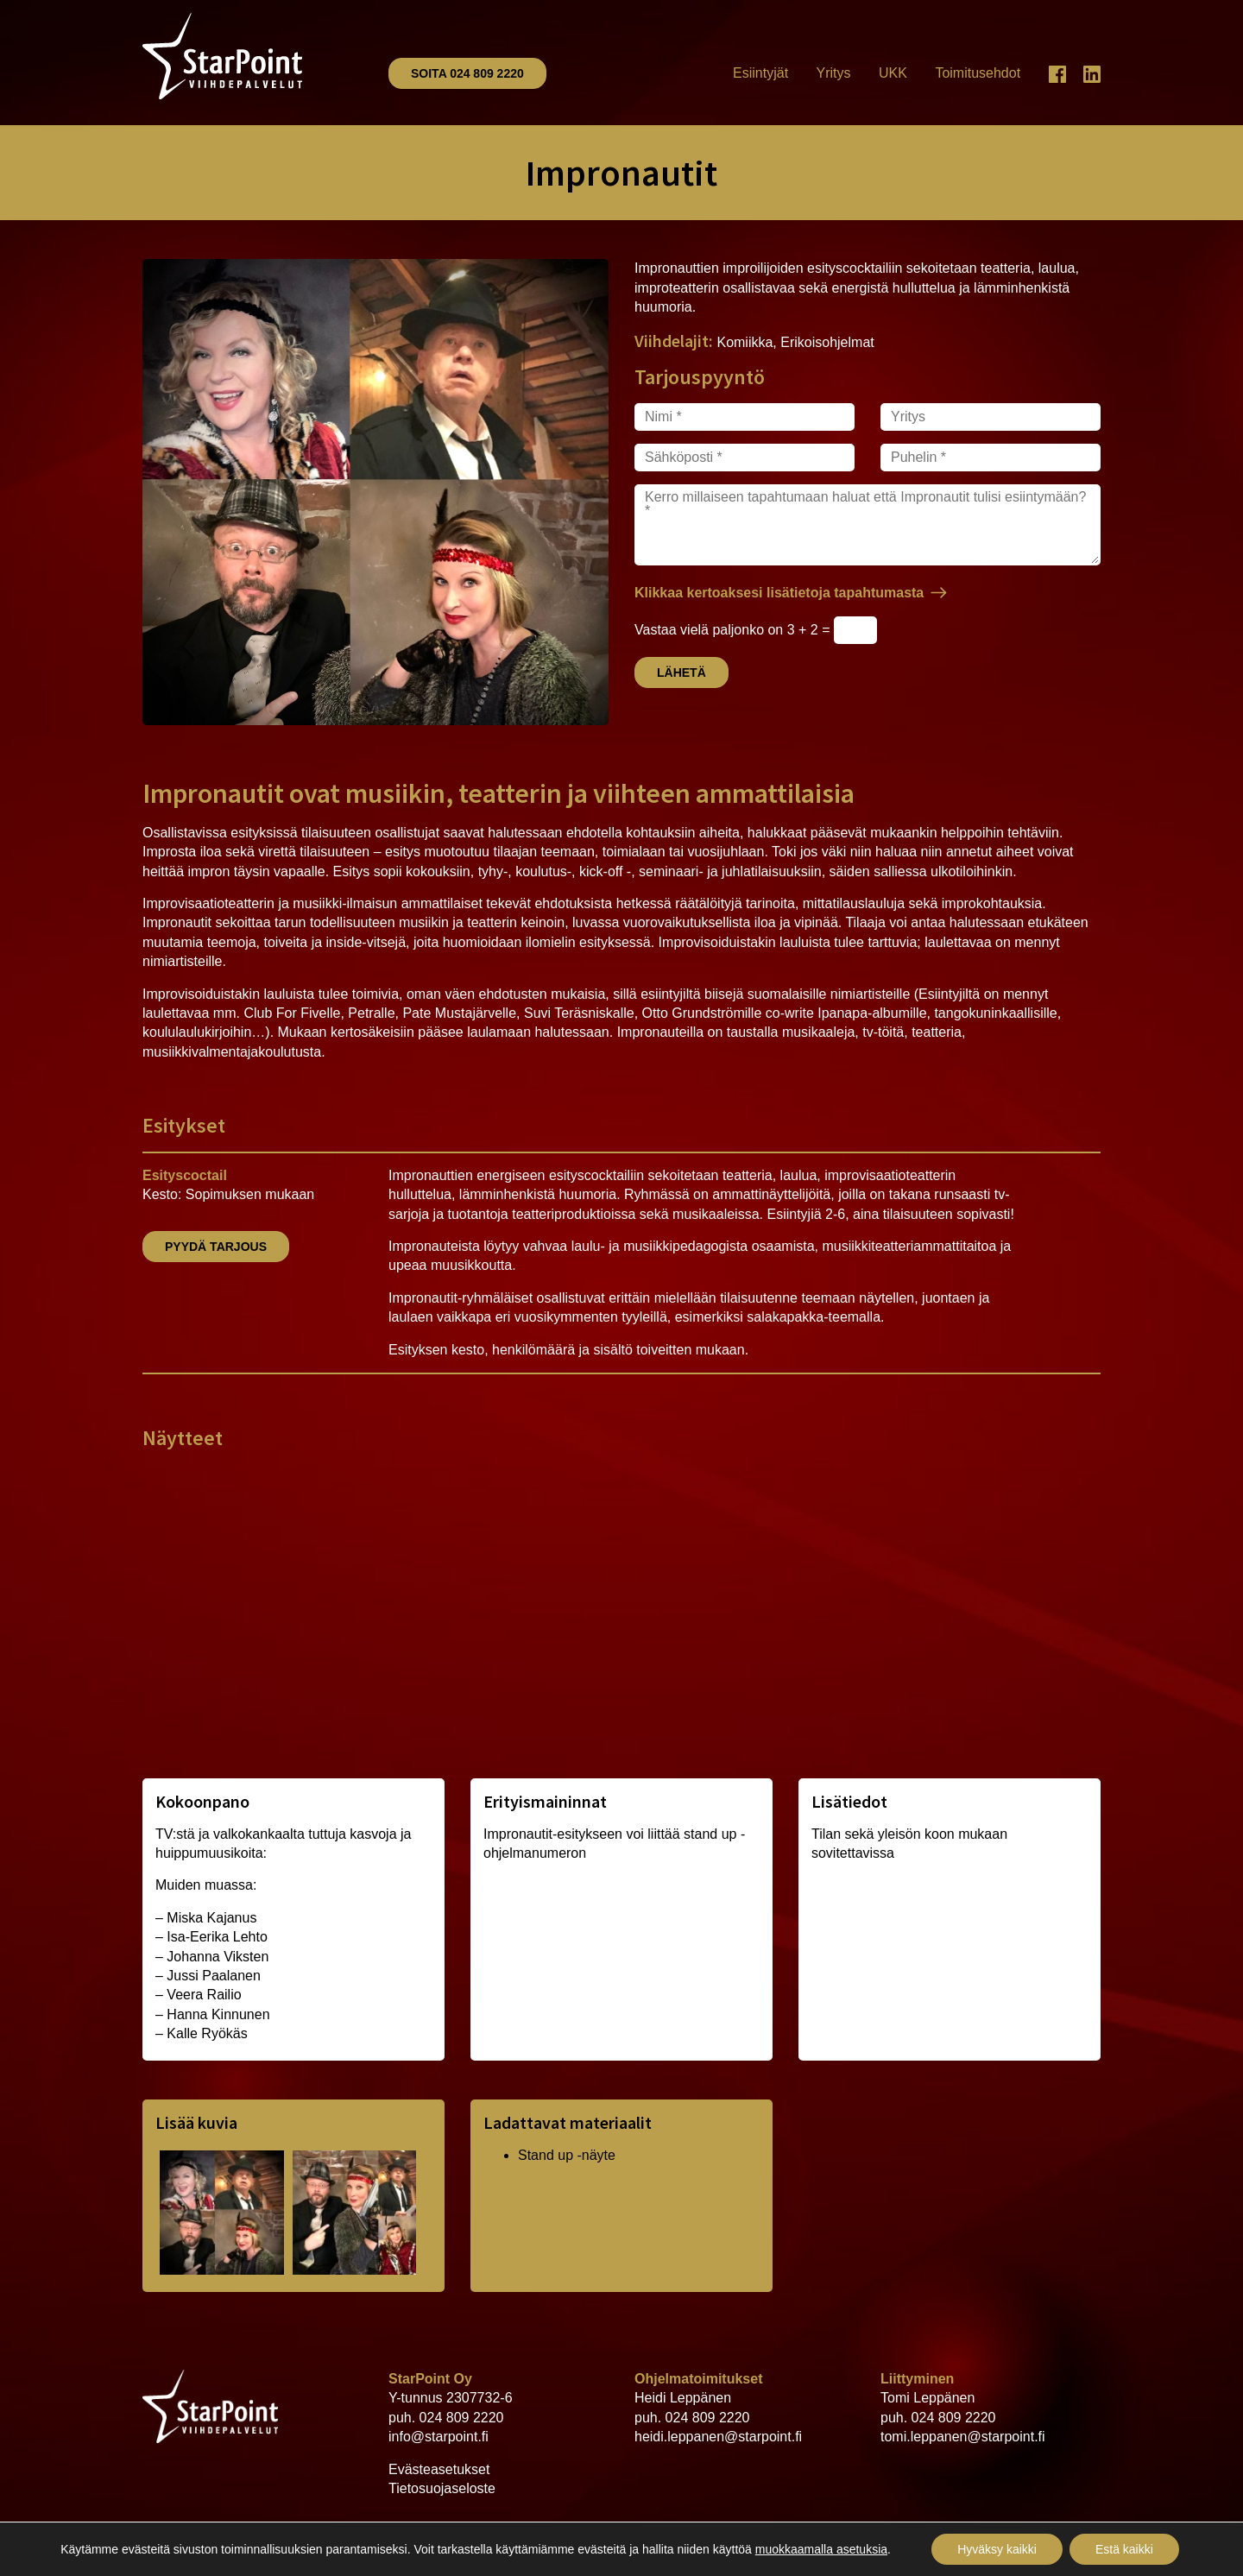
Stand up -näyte (566, 2155)
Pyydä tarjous (216, 1246)
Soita (467, 73)
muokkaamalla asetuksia (821, 2549)
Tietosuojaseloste (441, 2488)
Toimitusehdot (977, 73)
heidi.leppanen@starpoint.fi (718, 2436)
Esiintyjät (760, 73)
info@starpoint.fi (438, 2436)
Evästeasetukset (438, 2469)
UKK (893, 73)
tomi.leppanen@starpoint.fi (962, 2436)
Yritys (834, 73)
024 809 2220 (462, 2417)
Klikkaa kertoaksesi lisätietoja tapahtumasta (779, 592)
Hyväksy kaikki (997, 2549)
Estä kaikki (1124, 2549)
